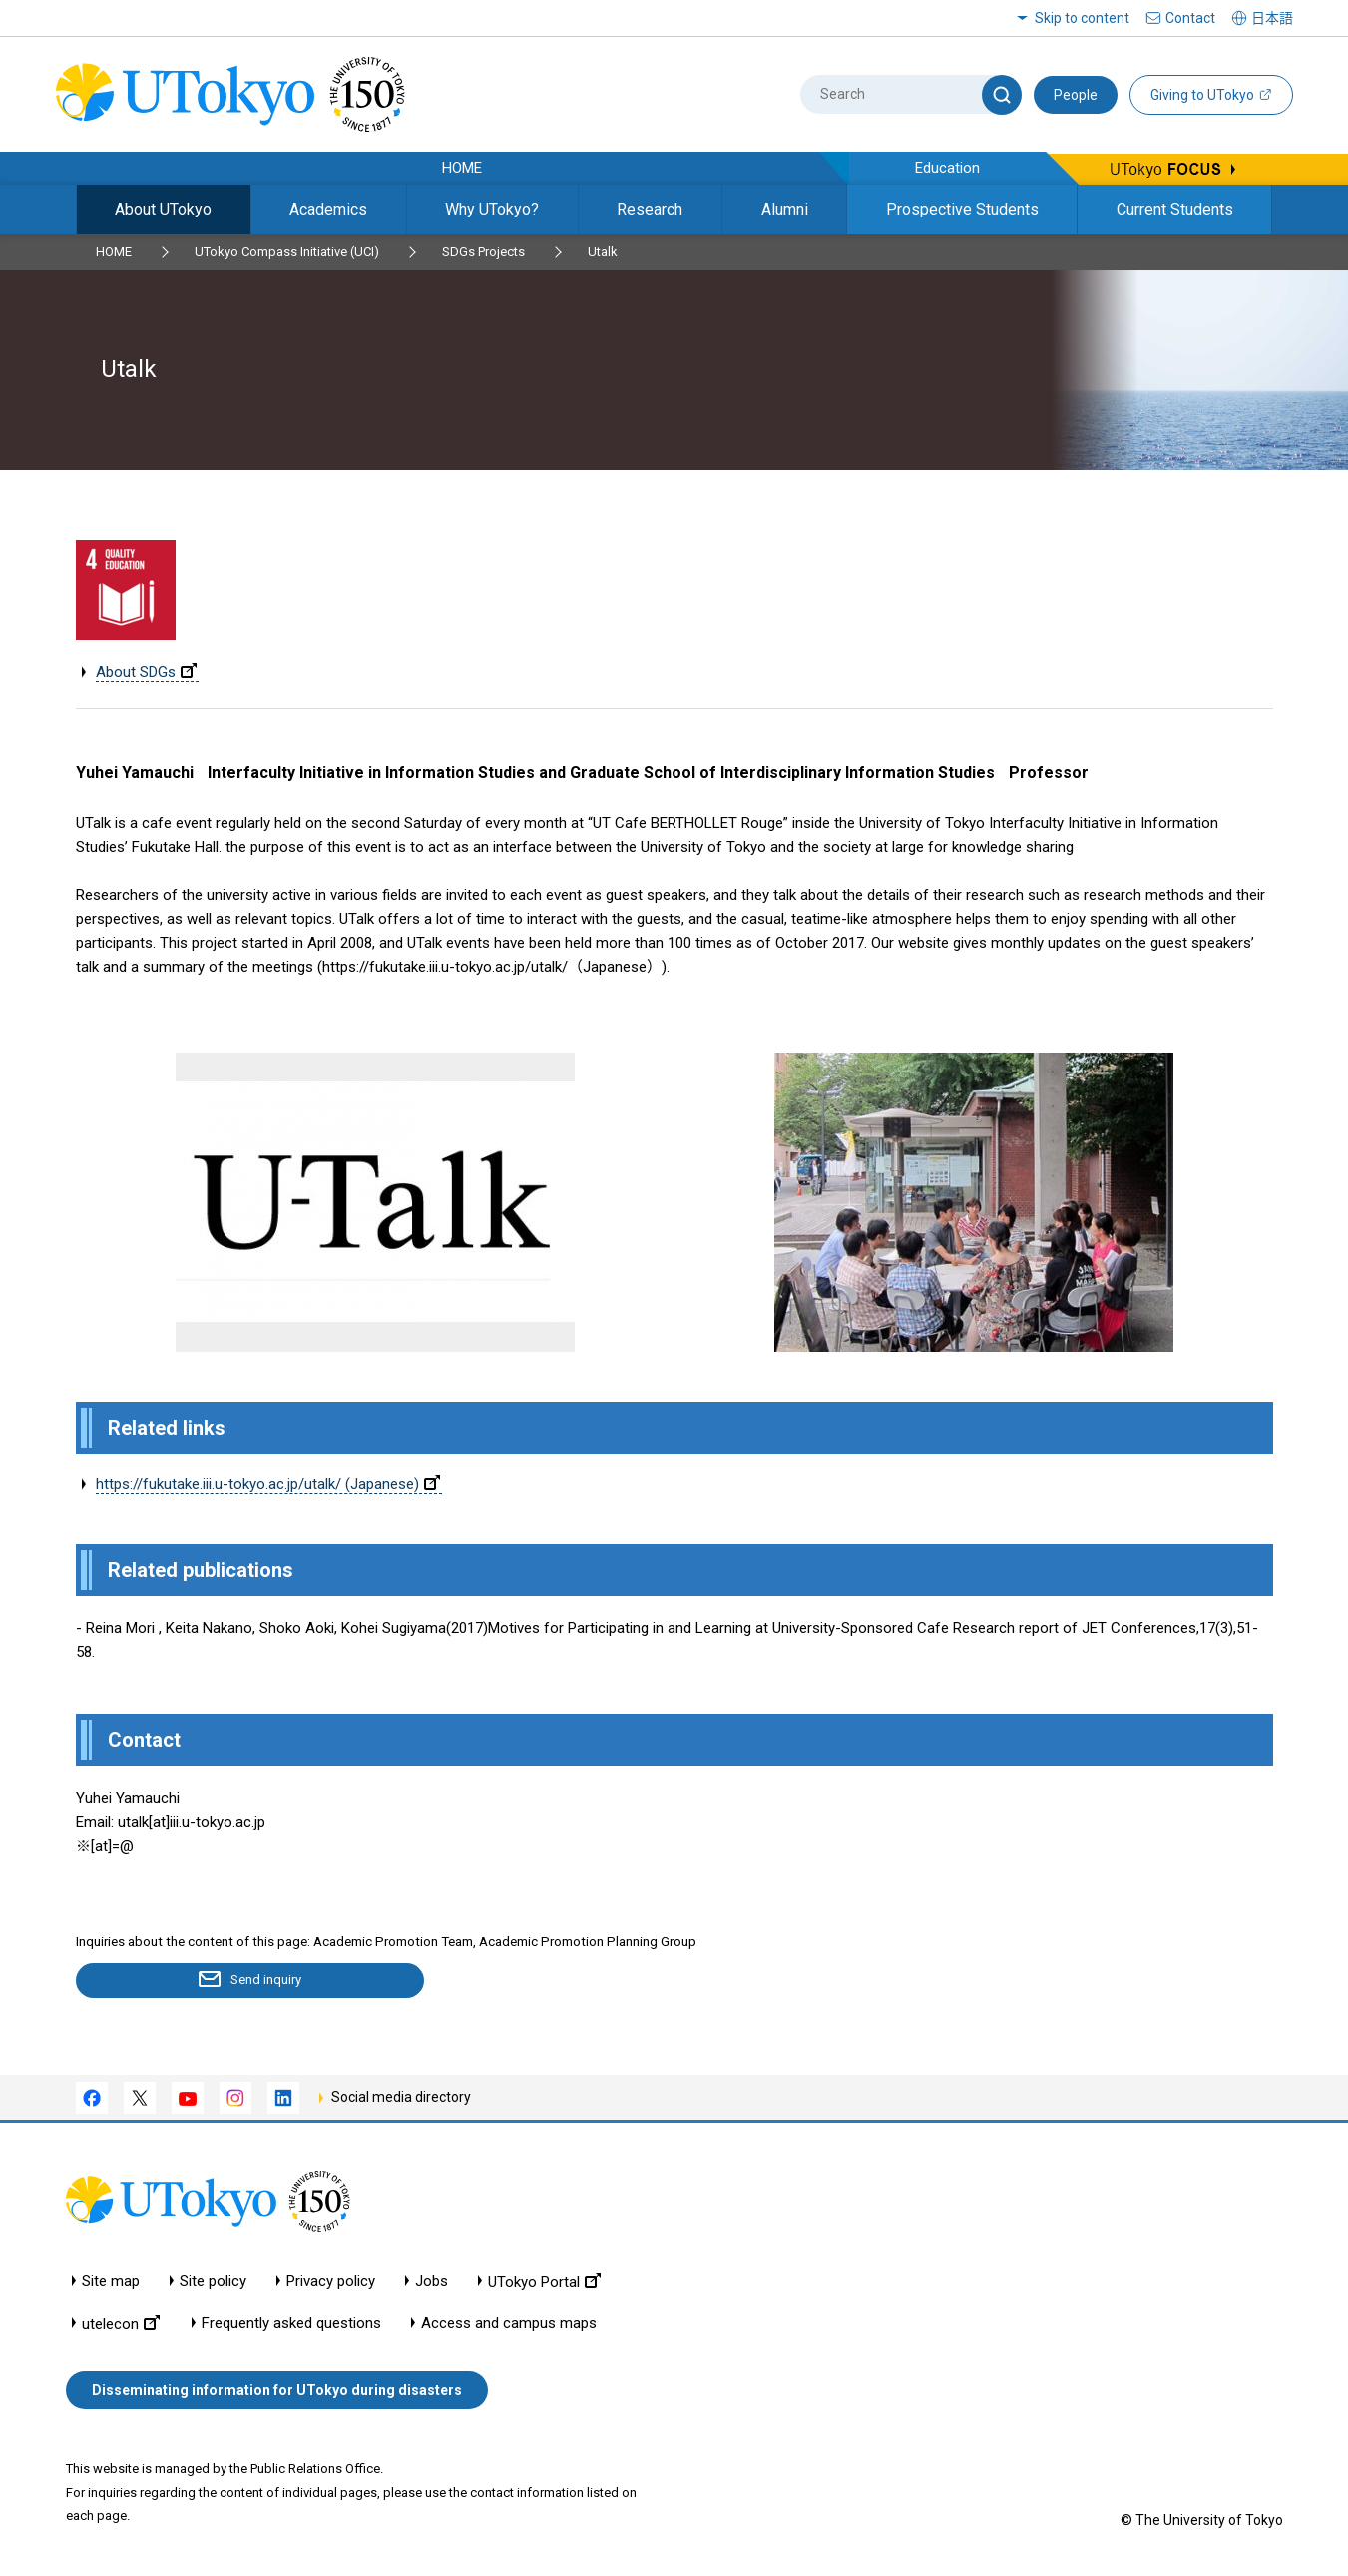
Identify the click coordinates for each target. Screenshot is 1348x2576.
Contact (1190, 18)
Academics (328, 209)
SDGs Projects (483, 251)
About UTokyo (163, 209)
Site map (111, 2282)
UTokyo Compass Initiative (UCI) (287, 251)
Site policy (213, 2282)
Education (947, 168)
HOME (462, 168)
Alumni (784, 209)
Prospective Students (962, 209)
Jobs (431, 2282)
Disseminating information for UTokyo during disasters (277, 2391)
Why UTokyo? (492, 209)
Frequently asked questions (291, 2324)
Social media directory (401, 2098)
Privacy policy (330, 2282)
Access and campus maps (509, 2324)
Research (649, 209)
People (1076, 95)
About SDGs (146, 672)
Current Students (1175, 209)
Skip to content (1082, 18)
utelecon (121, 2324)
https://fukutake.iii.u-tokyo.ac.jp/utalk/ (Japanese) (268, 1484)
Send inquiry (191, 1981)
